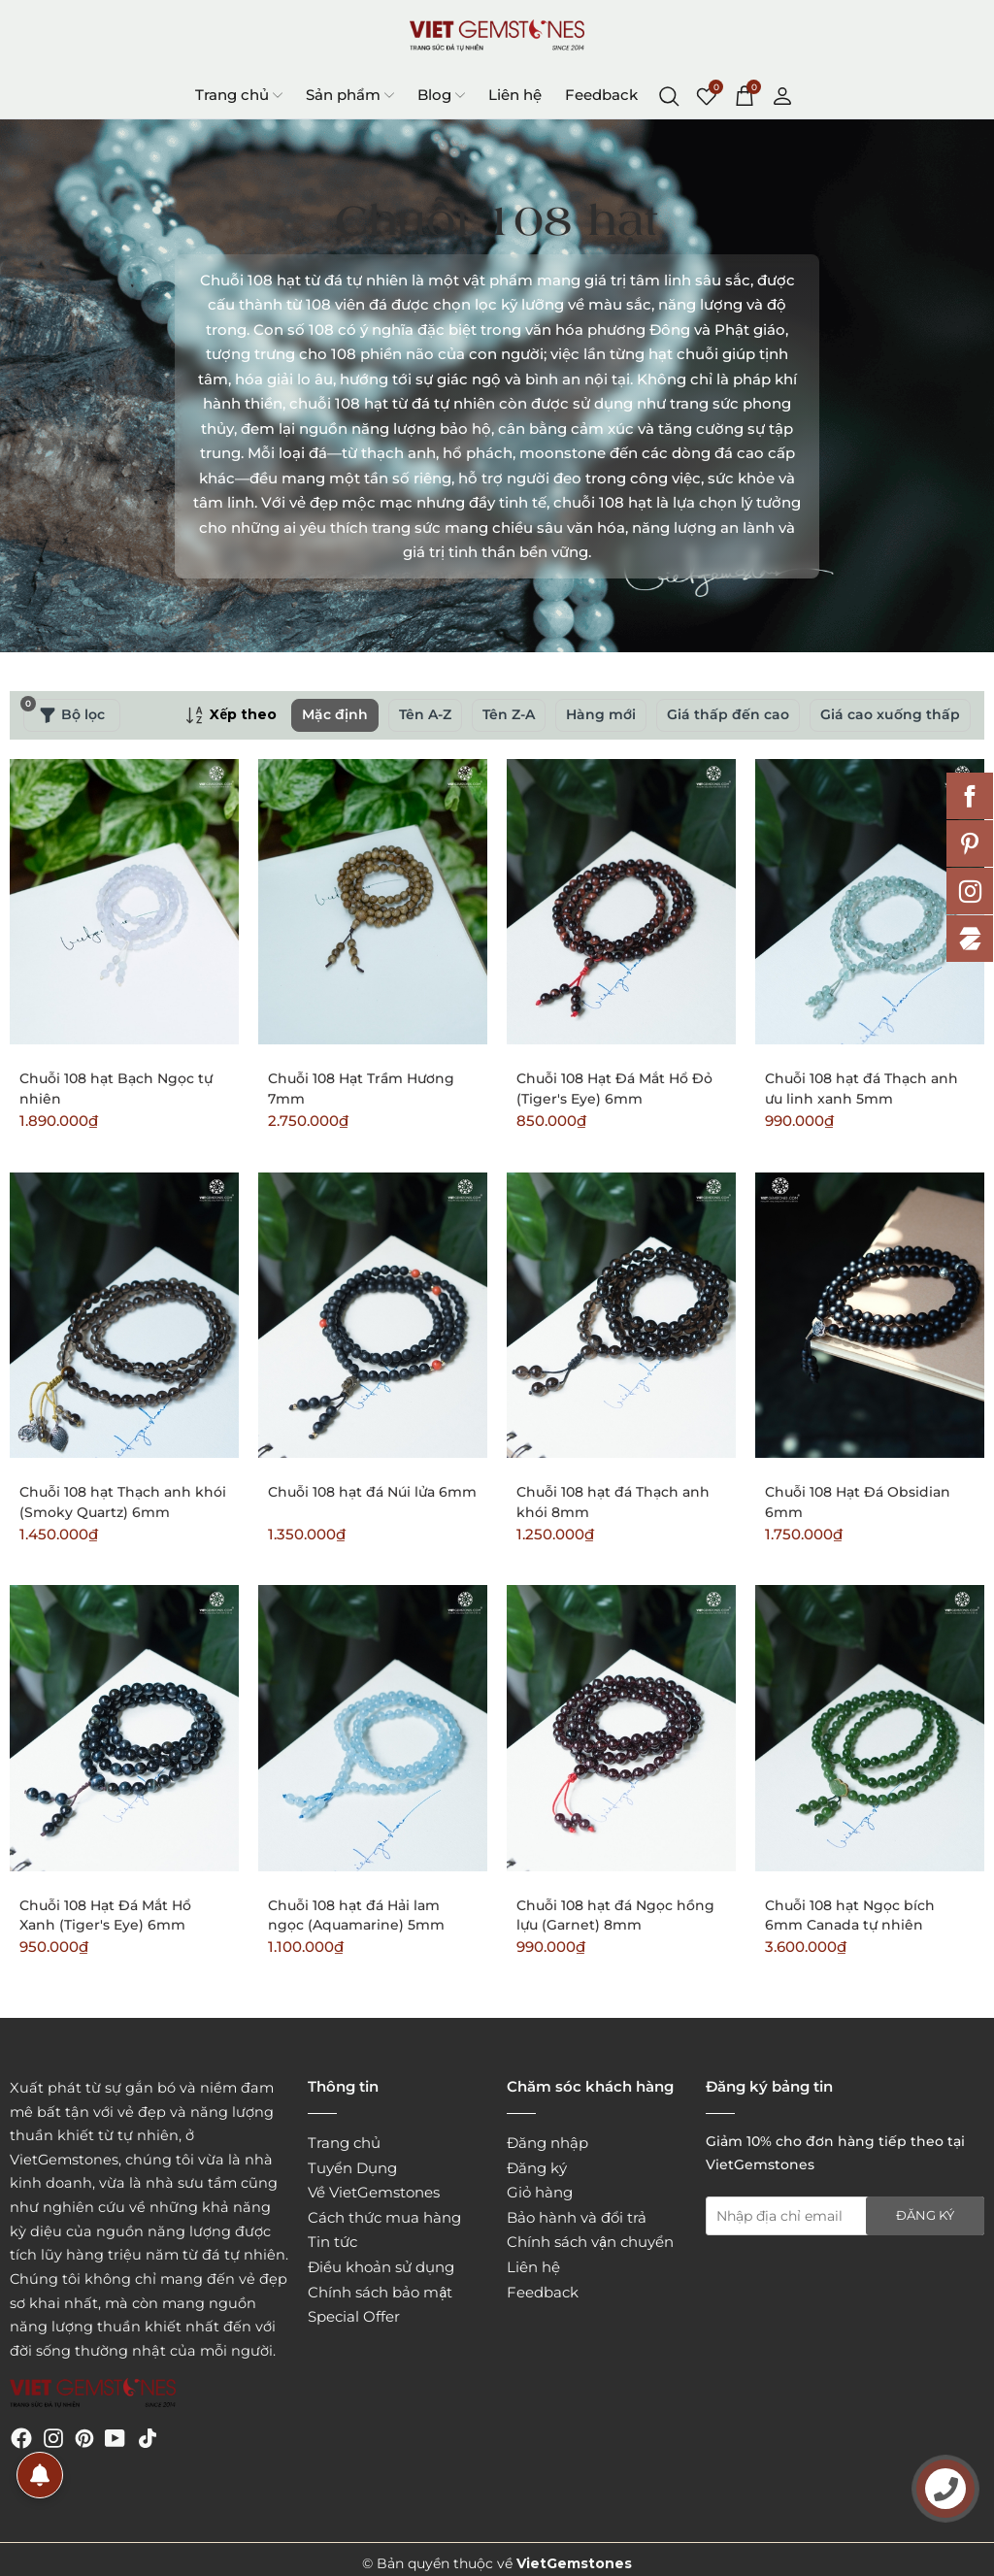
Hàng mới (601, 714)
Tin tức (332, 2241)
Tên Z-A (508, 714)
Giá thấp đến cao (728, 714)
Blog (441, 95)
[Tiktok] (147, 2437)
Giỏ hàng (540, 2192)
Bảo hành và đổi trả (576, 2217)
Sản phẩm (350, 95)
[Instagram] (53, 2437)
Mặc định (335, 714)
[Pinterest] (84, 2437)
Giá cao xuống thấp (890, 714)
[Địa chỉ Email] (845, 2215)
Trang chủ (238, 95)
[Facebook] (21, 2437)
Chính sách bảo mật (380, 2292)
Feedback (601, 94)
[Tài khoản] (782, 94)
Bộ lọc (64, 711)
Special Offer (354, 2316)
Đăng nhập (547, 2142)
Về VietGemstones (374, 2192)
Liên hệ (515, 94)
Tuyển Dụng (352, 2168)
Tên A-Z (425, 714)
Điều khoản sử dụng (381, 2267)
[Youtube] (115, 2437)
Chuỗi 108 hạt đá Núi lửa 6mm (372, 1492)
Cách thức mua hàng (384, 2217)
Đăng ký (537, 2168)
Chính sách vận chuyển (590, 2241)
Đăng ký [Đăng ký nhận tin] (925, 2215)
